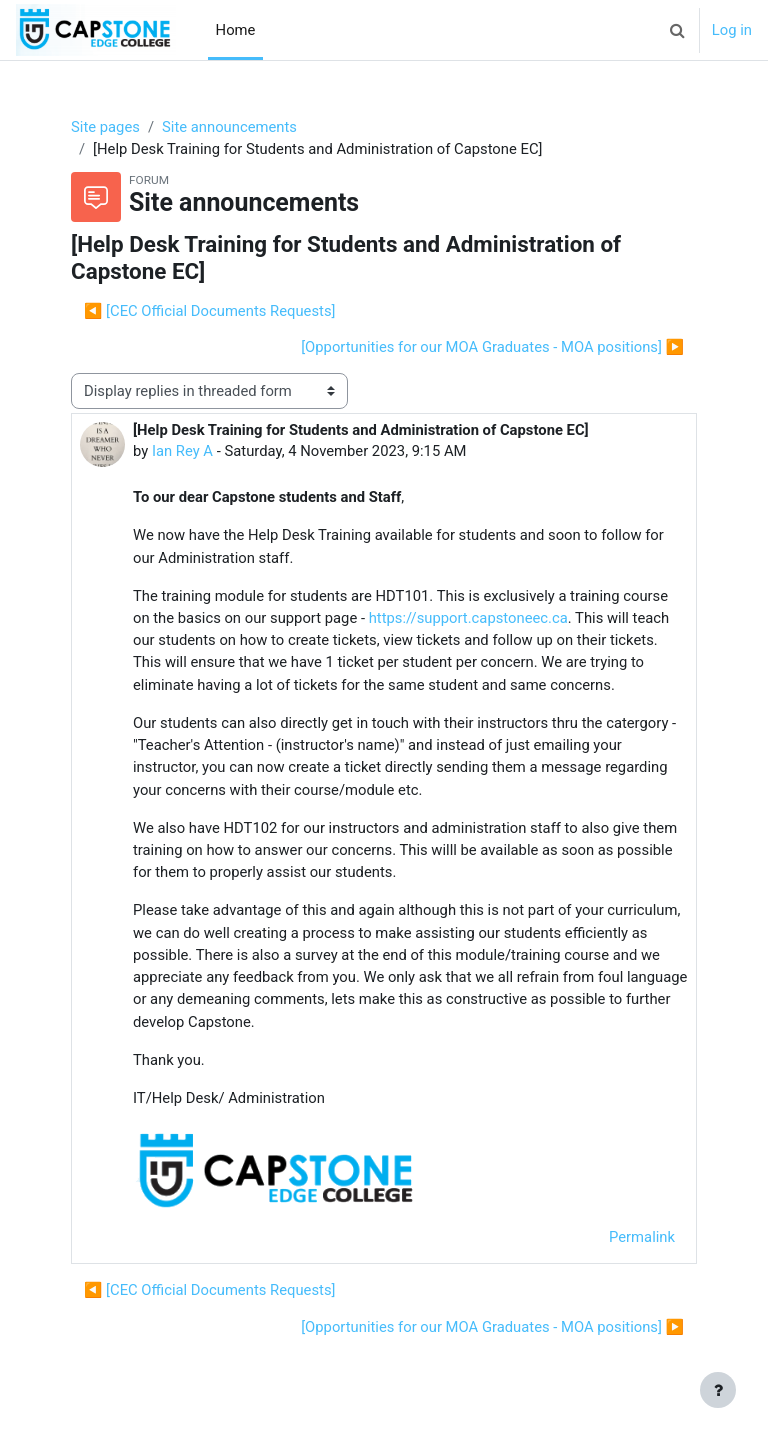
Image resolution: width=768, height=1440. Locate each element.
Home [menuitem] (236, 30)
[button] (678, 30)
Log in (732, 30)
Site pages (105, 127)
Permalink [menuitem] (642, 1237)
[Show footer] (718, 1390)
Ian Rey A (182, 451)
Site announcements (229, 127)
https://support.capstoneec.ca (468, 618)
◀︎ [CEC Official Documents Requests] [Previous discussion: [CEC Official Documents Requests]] (209, 311)
